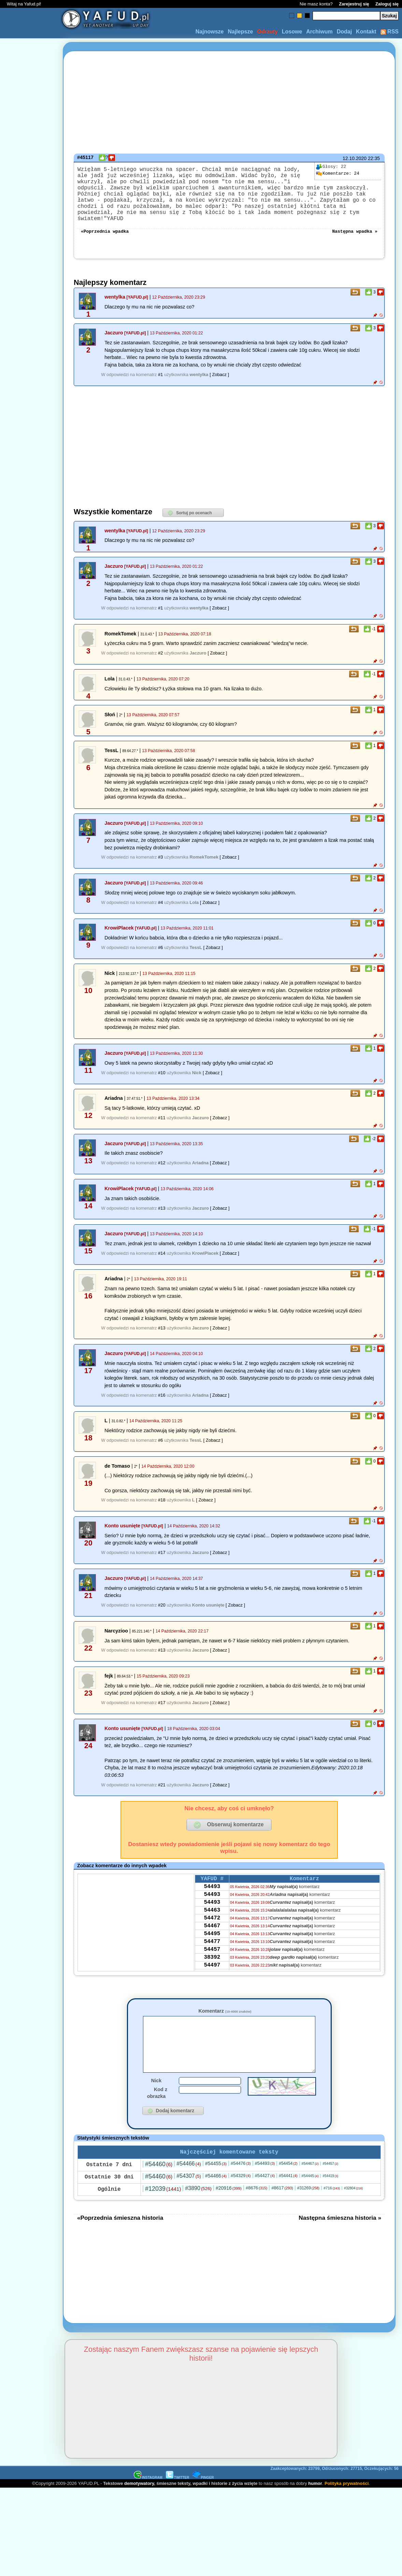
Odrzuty (267, 31)
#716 (332, 2206)
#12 (162, 1168)
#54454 (288, 2181)
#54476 (241, 2181)
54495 (212, 1950)
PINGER (203, 2495)
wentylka (114, 303)
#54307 (188, 2194)
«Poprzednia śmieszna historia (120, 2235)
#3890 (198, 2206)
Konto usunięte (122, 1532)
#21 (162, 1791)
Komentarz (224, 2017)
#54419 (330, 2194)
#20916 (229, 2205)
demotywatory (139, 2501)
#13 (162, 1214)
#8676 (256, 2205)
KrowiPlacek (119, 934)
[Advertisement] (30, 1288)
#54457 (330, 2181)
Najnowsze (210, 31)
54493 (212, 1895)
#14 (162, 1259)
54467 (212, 1941)
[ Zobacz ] (219, 380)
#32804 (353, 2206)
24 (337, 174)
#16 (162, 1401)
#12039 (163, 2206)
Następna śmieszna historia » (340, 2235)
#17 (162, 1558)
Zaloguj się (387, 3)
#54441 (288, 2193)
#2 (160, 659)
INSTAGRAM (148, 2495)
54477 (212, 1959)
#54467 (310, 2181)
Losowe (292, 31)
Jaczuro (113, 339)
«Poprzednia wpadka (105, 237)
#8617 (282, 2205)
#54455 (216, 2181)
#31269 (308, 2205)
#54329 (241, 2193)
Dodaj (344, 31)
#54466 (188, 2181)
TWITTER (177, 2495)
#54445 (310, 2193)
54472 (212, 1931)
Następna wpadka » (354, 237)
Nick (156, 2097)
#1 (160, 380)
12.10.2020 (355, 158)
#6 (160, 953)
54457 (212, 1968)
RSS (390, 31)
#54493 (265, 2181)
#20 (162, 1611)
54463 (212, 1922)
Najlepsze (240, 31)
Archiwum (319, 31)
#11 (162, 1123)
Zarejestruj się (354, 3)
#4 (160, 908)
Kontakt (366, 31)
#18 (162, 1506)
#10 (162, 1078)
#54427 (265, 2193)
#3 (160, 863)
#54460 (158, 2181)
